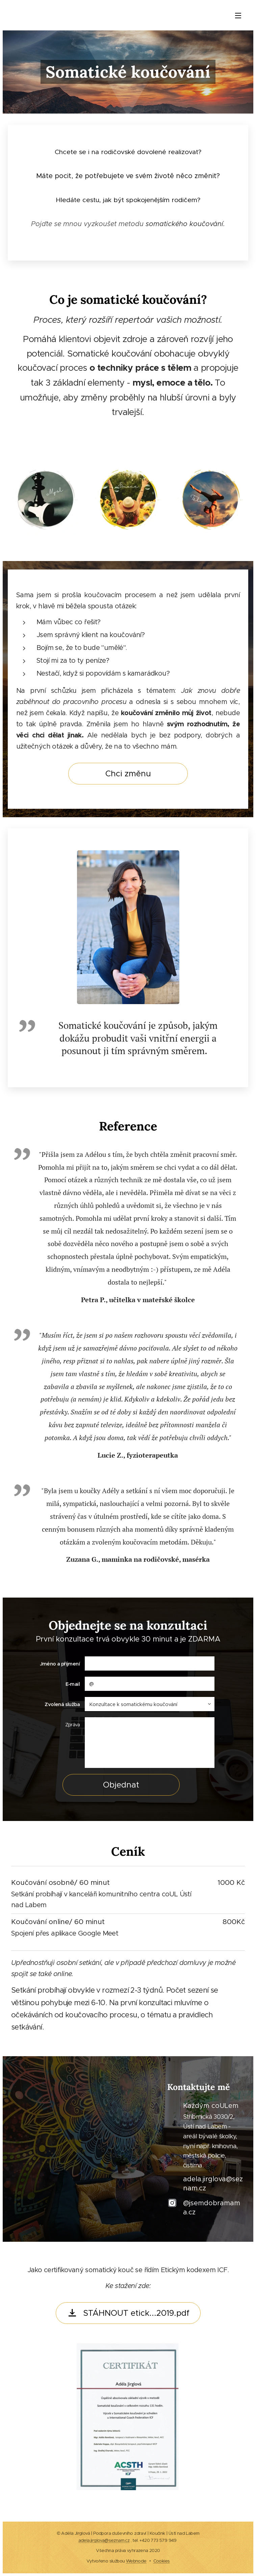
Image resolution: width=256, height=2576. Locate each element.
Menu (238, 15)
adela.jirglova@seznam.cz (104, 2540)
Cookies (161, 2561)
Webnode (136, 2561)
